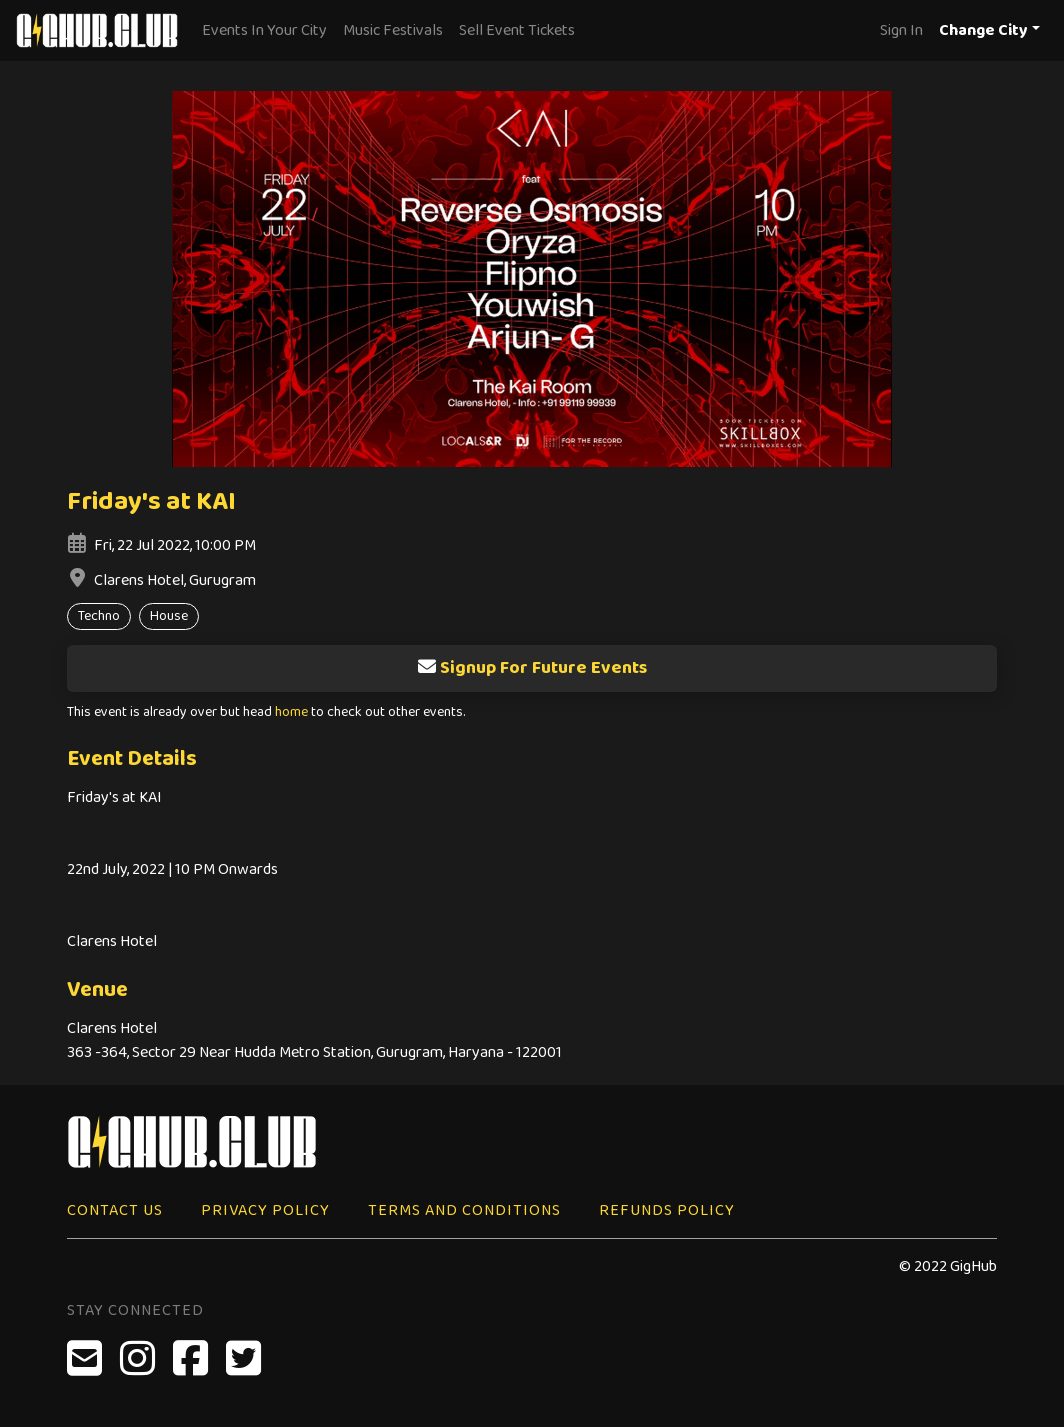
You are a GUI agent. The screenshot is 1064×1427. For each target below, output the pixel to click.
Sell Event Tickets (517, 30)
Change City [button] (983, 30)
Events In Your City (264, 30)
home (291, 712)
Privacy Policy (265, 1210)
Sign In (901, 30)
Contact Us (115, 1210)
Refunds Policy (667, 1210)
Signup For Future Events (532, 668)
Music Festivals (393, 30)
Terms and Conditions (464, 1210)
